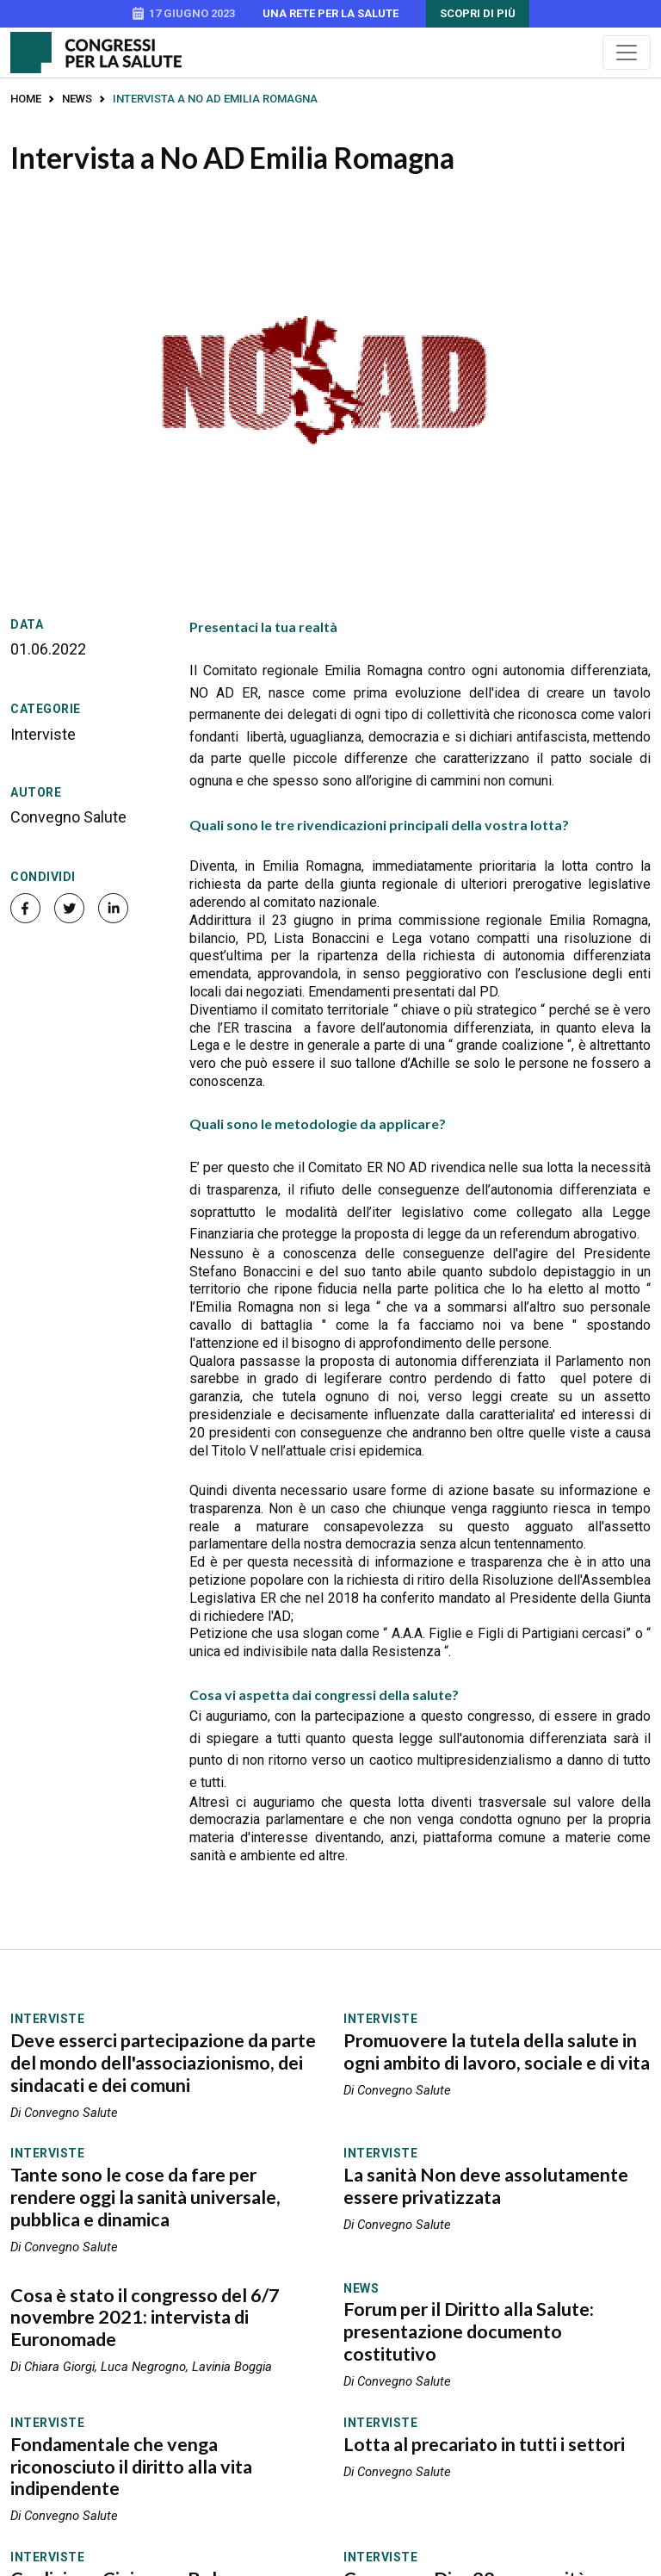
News (77, 98)
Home (25, 98)
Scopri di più (478, 13)
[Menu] (626, 52)
